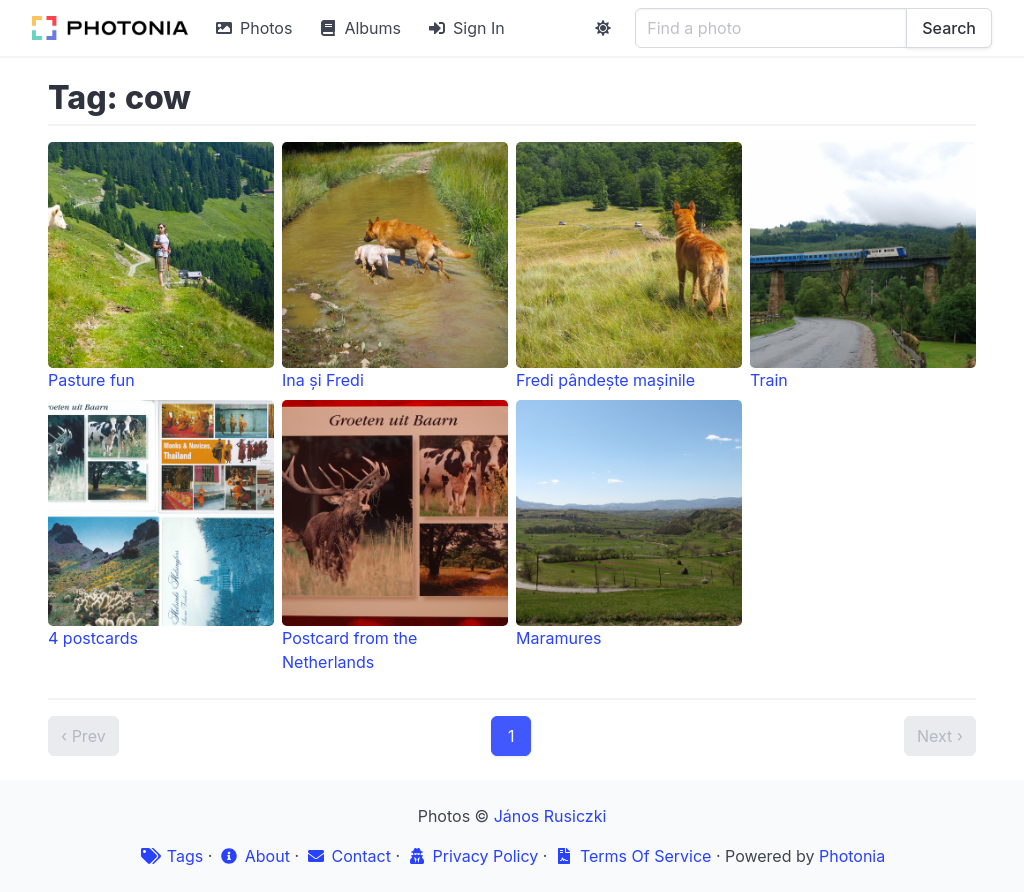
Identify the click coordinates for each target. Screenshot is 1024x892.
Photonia (852, 856)
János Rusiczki (550, 816)
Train (863, 266)
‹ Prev (83, 736)
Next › (940, 736)
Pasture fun (161, 266)
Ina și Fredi (395, 266)
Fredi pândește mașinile (629, 266)
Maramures (629, 524)
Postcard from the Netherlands (395, 536)
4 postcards (161, 524)
